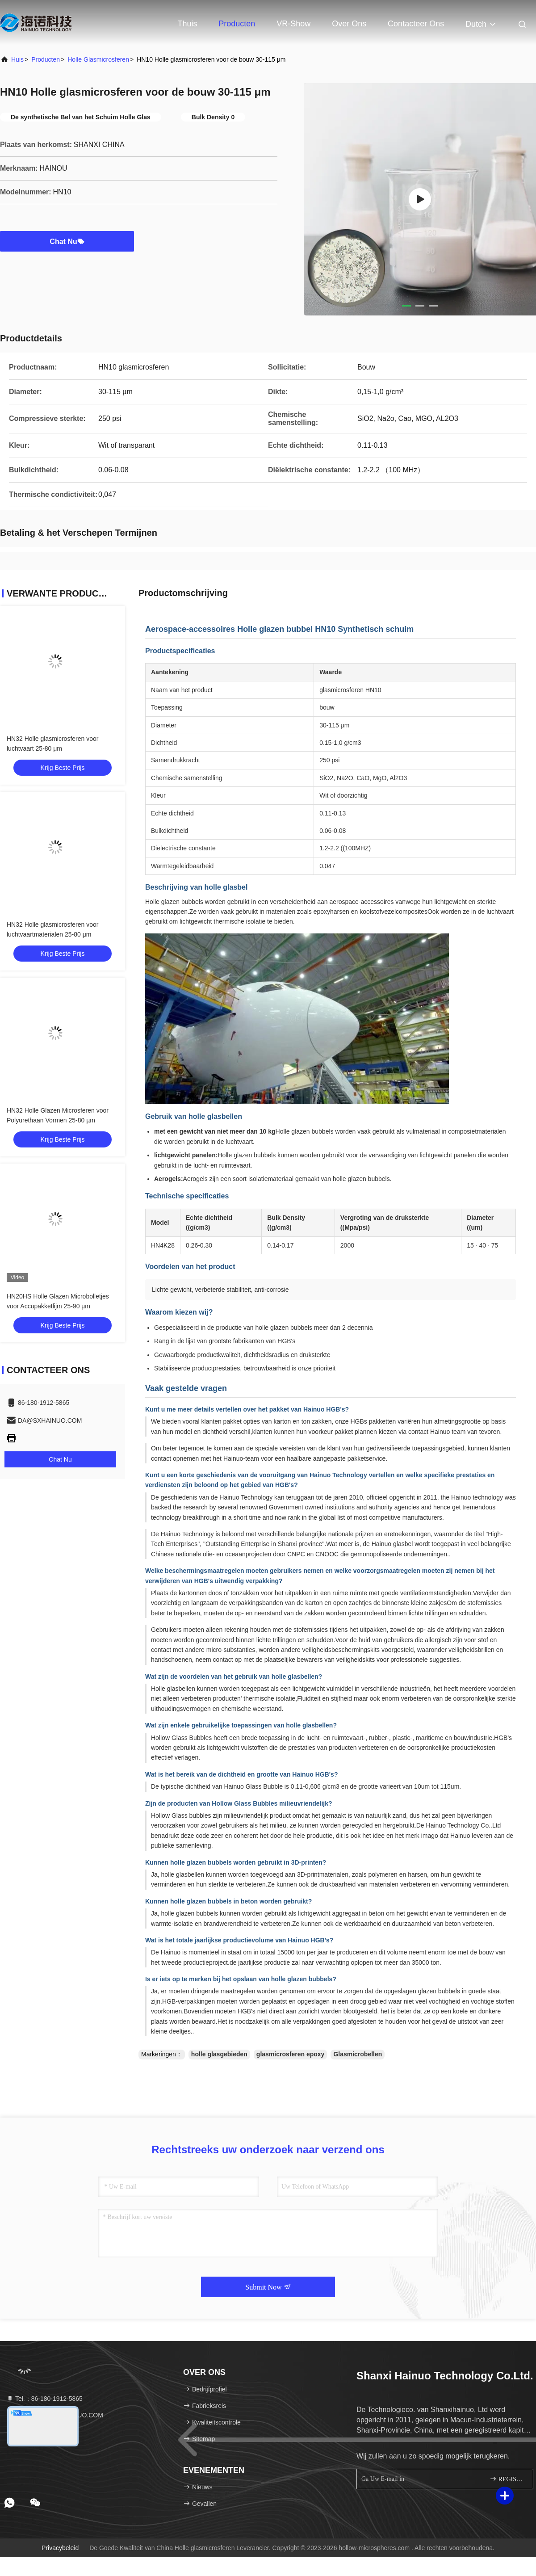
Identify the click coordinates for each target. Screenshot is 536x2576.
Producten (236, 23)
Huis (17, 59)
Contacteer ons (416, 23)
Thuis (187, 23)
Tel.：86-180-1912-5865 (44, 2398)
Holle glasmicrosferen (98, 59)
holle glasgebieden (219, 2054)
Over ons (349, 23)
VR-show (293, 23)
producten (45, 59)
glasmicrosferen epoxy (290, 2054)
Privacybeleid (60, 2547)
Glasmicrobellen (357, 2054)
